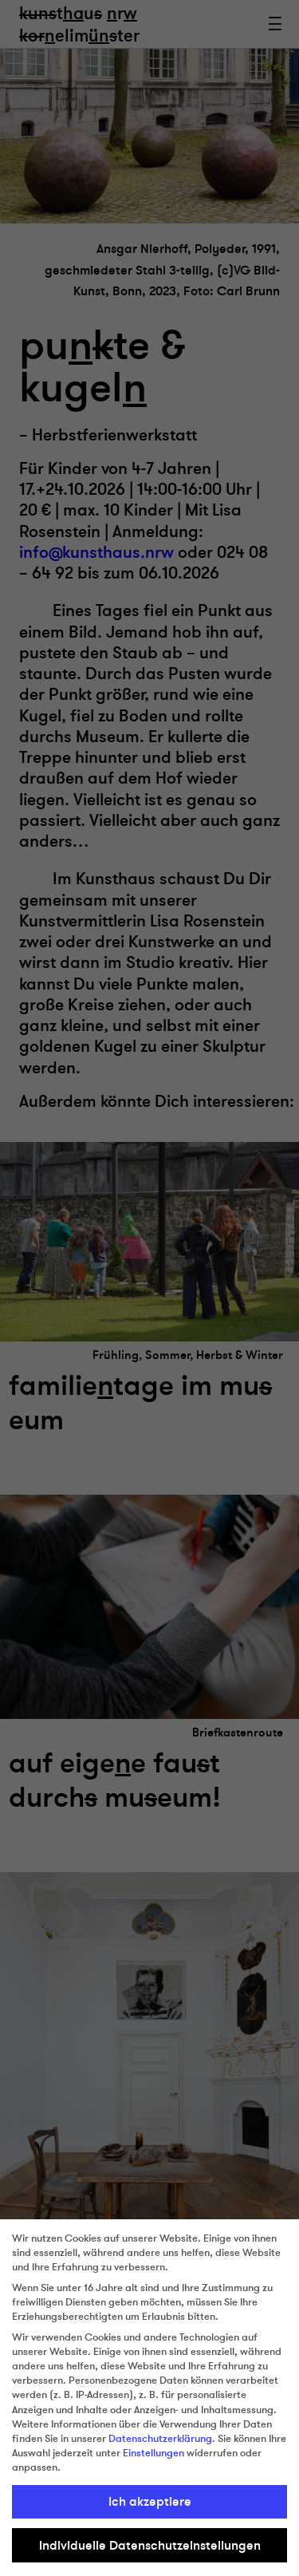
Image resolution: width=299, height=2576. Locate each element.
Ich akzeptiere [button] (149, 2502)
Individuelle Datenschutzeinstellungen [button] (150, 2545)
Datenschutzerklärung (160, 2439)
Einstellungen (153, 2453)
